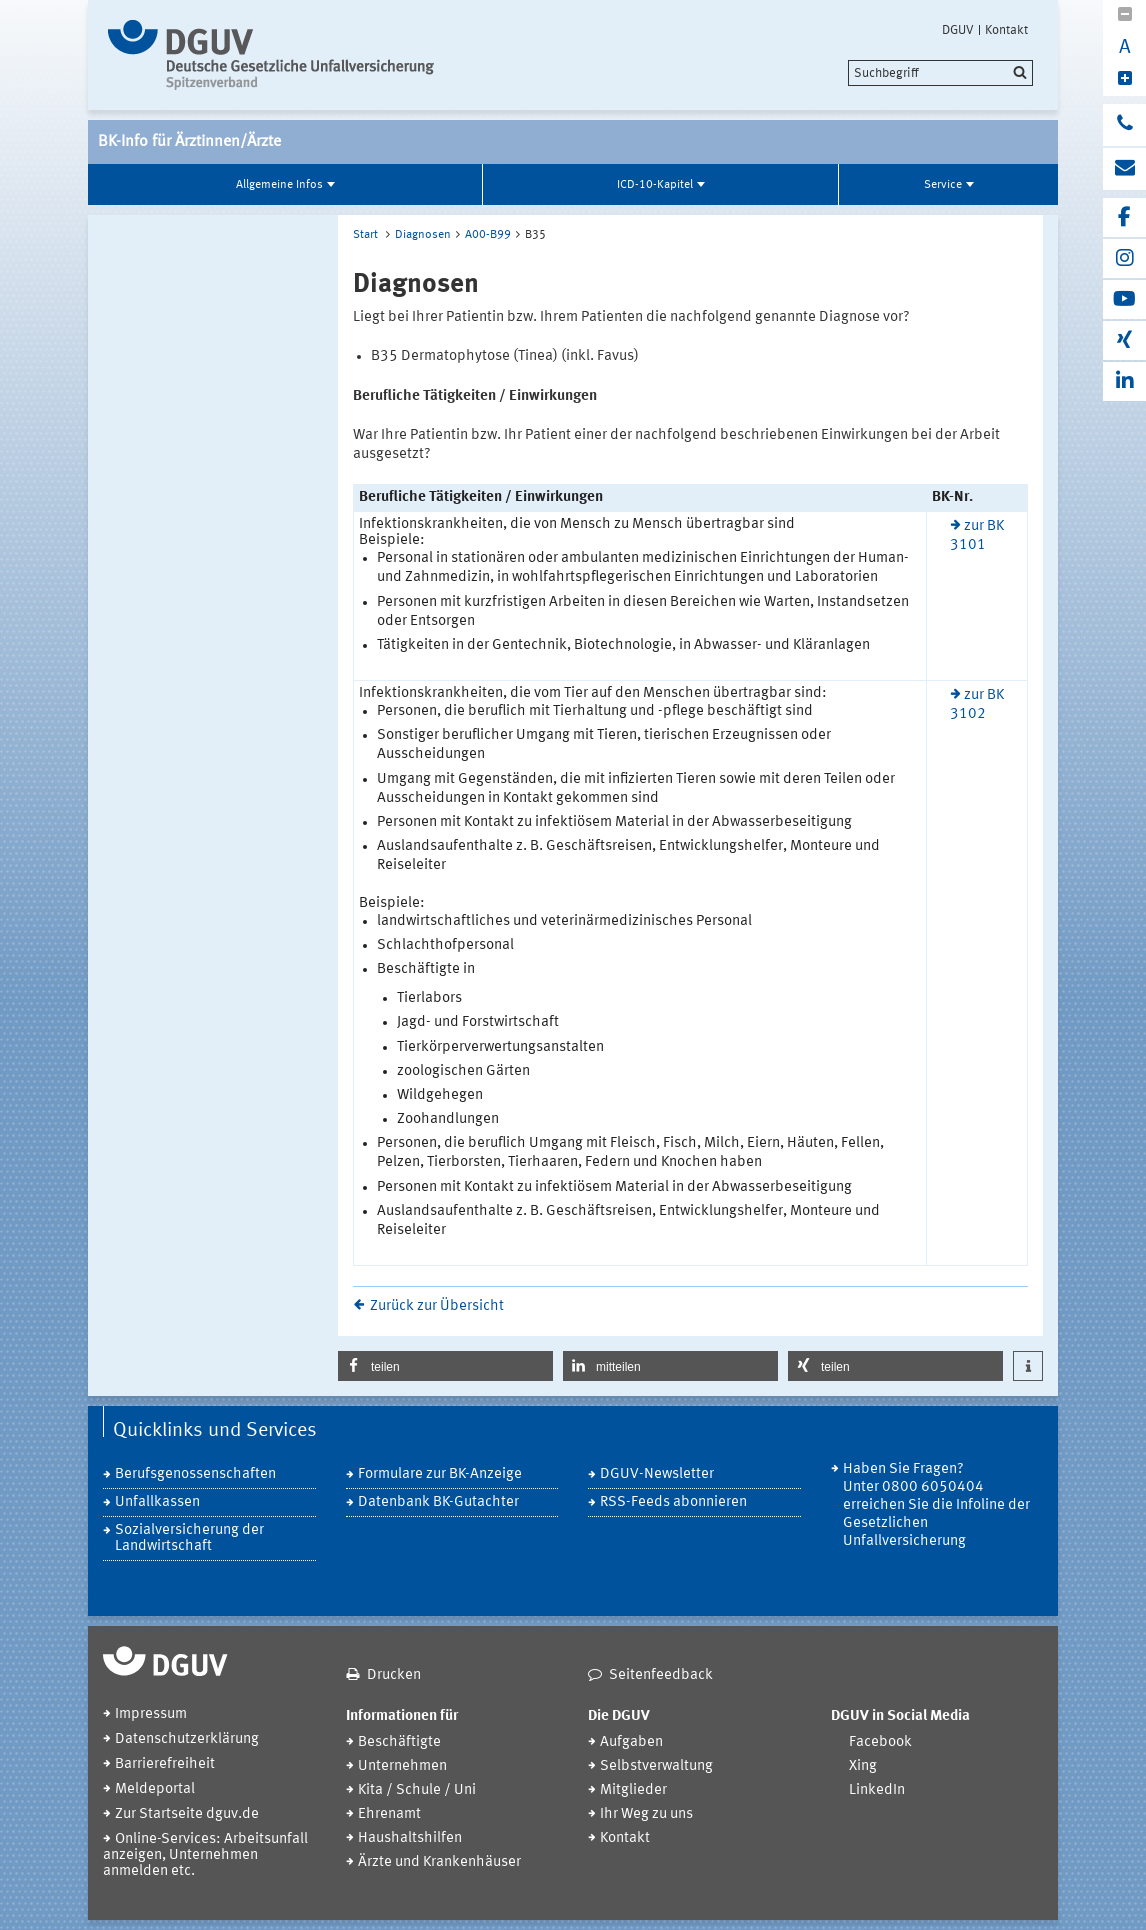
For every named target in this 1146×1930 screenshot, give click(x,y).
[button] (445, 1366)
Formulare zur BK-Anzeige (440, 1474)
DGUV (958, 30)
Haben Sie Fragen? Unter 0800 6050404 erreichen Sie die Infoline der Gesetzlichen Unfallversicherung (936, 1505)
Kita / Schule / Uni (417, 1790)
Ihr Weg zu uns (646, 1814)
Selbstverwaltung (656, 1766)
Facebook (880, 1742)
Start (365, 235)
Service (943, 185)
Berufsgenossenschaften (195, 1474)
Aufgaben (631, 1742)
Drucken (394, 1675)
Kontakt (1006, 30)
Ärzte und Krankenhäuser (439, 1862)
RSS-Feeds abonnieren (673, 1502)
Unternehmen (402, 1766)
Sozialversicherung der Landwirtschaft (189, 1538)
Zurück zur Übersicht (437, 1306)
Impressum (151, 1714)
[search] (940, 73)
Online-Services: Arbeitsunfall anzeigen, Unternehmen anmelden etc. (205, 1855)
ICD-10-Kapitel (655, 185)
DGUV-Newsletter (657, 1474)
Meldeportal (155, 1789)
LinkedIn (877, 1790)
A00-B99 (488, 235)
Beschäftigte (399, 1742)
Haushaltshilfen (410, 1838)
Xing (863, 1766)
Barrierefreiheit (165, 1764)
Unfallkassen (157, 1502)
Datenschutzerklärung (187, 1739)
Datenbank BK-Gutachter (438, 1502)
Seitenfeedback (661, 1675)
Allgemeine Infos (279, 185)
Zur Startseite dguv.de (187, 1814)
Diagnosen (423, 235)
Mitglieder (633, 1790)
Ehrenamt (389, 1814)
